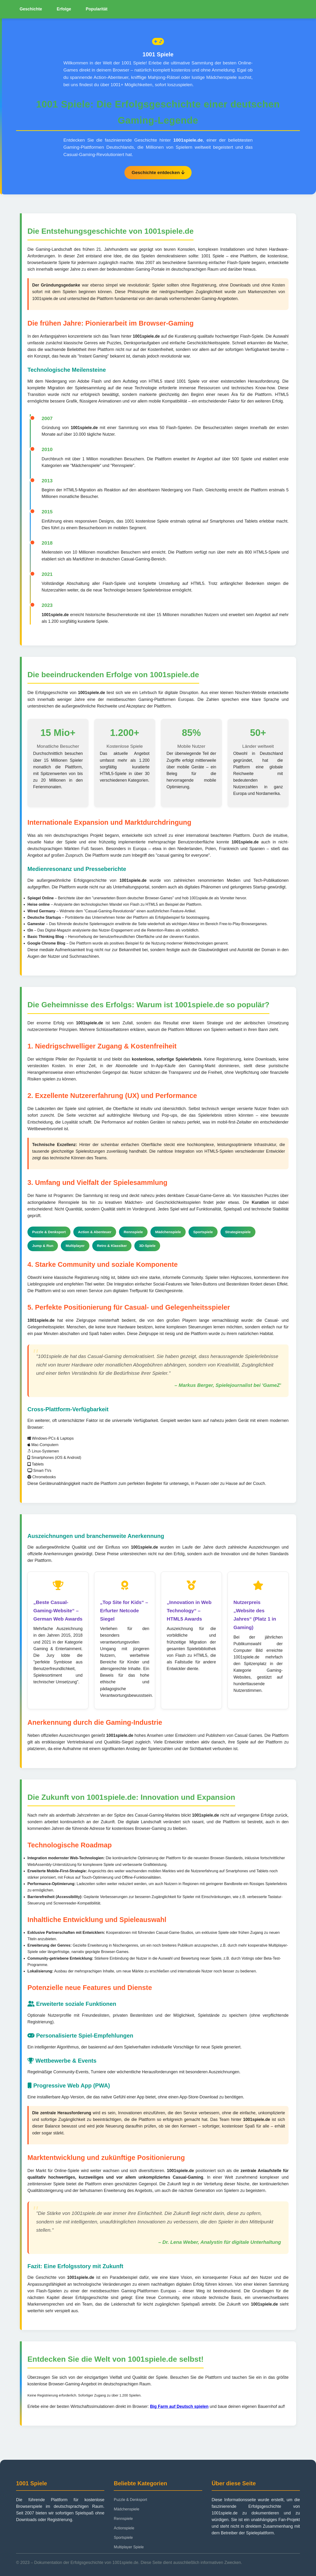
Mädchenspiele (126, 2509)
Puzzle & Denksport (130, 2500)
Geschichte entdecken (158, 172)
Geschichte (31, 9)
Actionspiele (124, 2528)
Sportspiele (123, 2538)
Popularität (96, 9)
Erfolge (64, 9)
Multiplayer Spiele (129, 2547)
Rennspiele (123, 2519)
